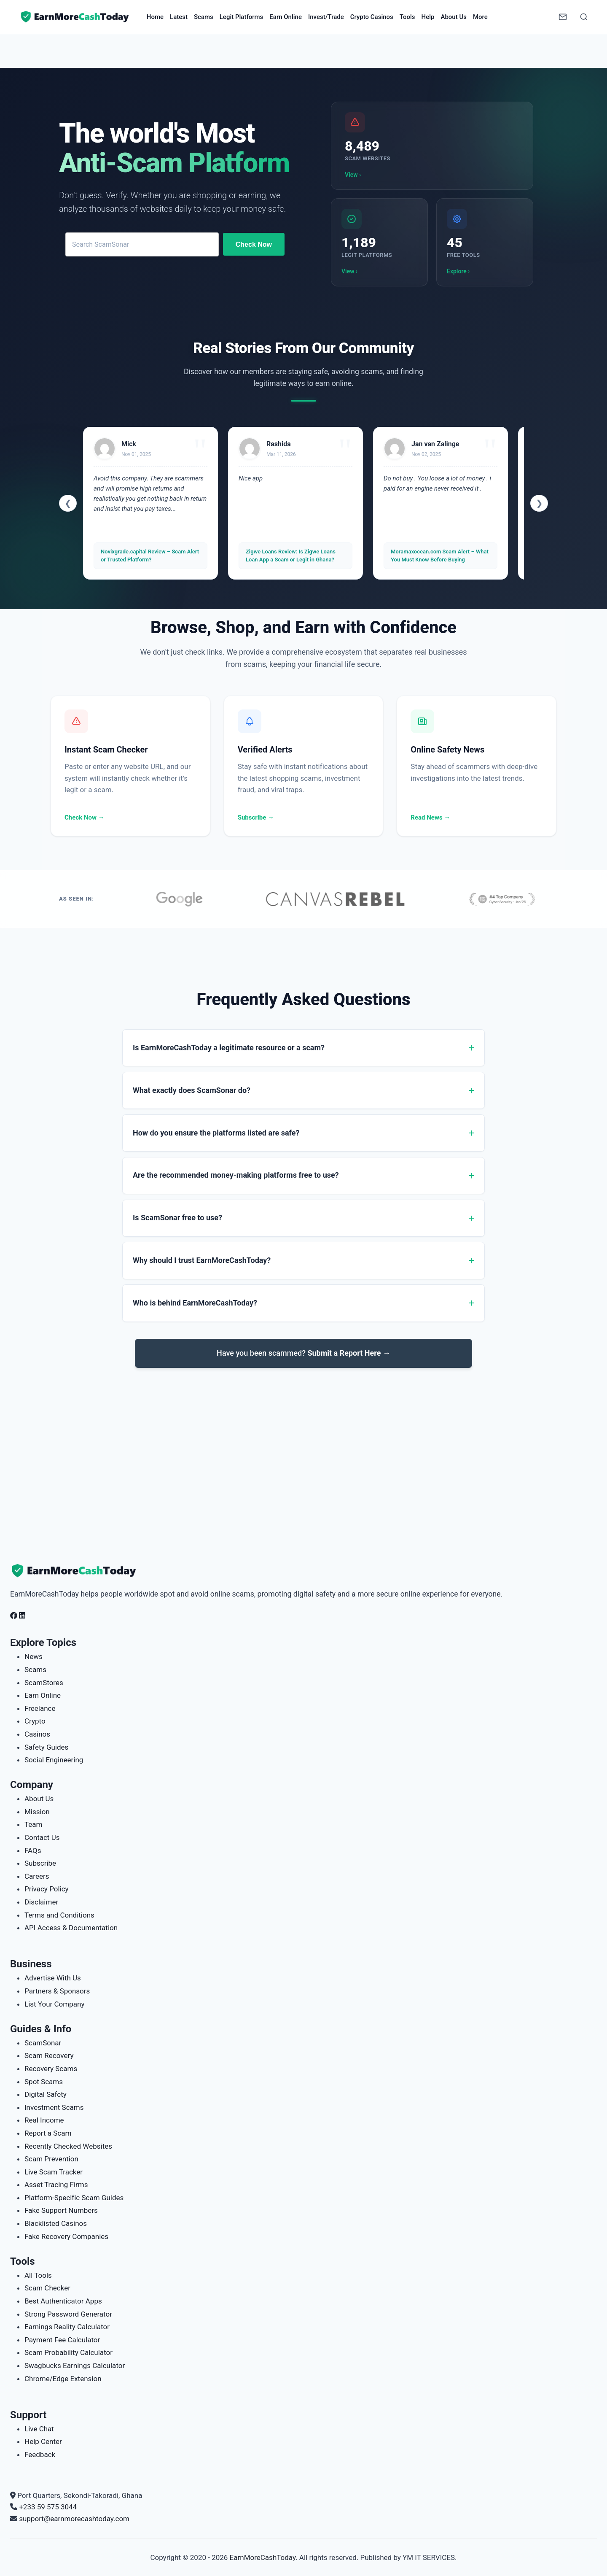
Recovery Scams (50, 2068)
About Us (453, 17)
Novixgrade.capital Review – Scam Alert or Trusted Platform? (150, 555)
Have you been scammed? (303, 1361)
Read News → (430, 817)
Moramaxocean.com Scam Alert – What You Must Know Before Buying (440, 555)
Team (33, 1824)
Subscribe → (256, 817)
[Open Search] (583, 17)
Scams (203, 17)
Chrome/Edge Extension (63, 2378)
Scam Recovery (48, 2055)
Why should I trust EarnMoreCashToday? (202, 1267)
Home (155, 17)
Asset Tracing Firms (56, 2184)
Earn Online (285, 17)
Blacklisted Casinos (55, 2223)
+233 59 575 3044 (48, 2507)
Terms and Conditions (59, 1915)
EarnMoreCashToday (263, 2557)
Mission (37, 1811)
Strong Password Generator (68, 2314)
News (33, 1656)
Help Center (43, 2441)
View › (353, 174)
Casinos (37, 1734)
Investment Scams (54, 2107)
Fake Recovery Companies (66, 2236)
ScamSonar (42, 2043)
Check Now (254, 244)
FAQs (32, 1850)
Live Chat (39, 2429)
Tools (407, 17)
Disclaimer (41, 1902)
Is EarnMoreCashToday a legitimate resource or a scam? (229, 1047)
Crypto (35, 1721)
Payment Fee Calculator (62, 2340)
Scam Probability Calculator (68, 2352)
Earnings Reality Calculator (67, 2326)
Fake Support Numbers (61, 2210)
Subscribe (40, 1863)
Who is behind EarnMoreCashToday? (195, 1311)
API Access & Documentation (71, 1927)
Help (428, 17)
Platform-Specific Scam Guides (74, 2197)
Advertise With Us (52, 1978)
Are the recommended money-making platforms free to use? (236, 1179)
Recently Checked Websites (68, 2146)
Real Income (44, 2120)
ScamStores (43, 1682)
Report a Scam (47, 2133)
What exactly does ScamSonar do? (191, 1091)
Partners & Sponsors (57, 1991)
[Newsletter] (562, 17)
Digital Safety (45, 2094)
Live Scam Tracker (53, 2172)
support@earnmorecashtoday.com (74, 2518)
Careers (36, 1876)
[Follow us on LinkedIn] (22, 1615)
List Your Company (54, 2004)
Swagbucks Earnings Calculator (74, 2365)
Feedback (39, 2454)
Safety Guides (46, 1747)
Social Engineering (53, 1760)
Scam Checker (47, 2288)
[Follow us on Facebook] (13, 1615)
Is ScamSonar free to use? (177, 1223)
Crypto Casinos (371, 17)
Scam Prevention (51, 2159)
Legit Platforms (241, 17)
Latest (179, 17)
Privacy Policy (46, 1889)
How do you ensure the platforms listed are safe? (216, 1135)
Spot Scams (43, 2081)
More (480, 17)
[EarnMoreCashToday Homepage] (77, 1571)
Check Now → (84, 817)
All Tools (38, 2275)
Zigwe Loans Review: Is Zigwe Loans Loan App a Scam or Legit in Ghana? (291, 555)
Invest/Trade (326, 17)
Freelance (40, 1708)
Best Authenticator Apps (63, 2301)
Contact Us (41, 1837)
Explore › (458, 271)
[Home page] (75, 16)
